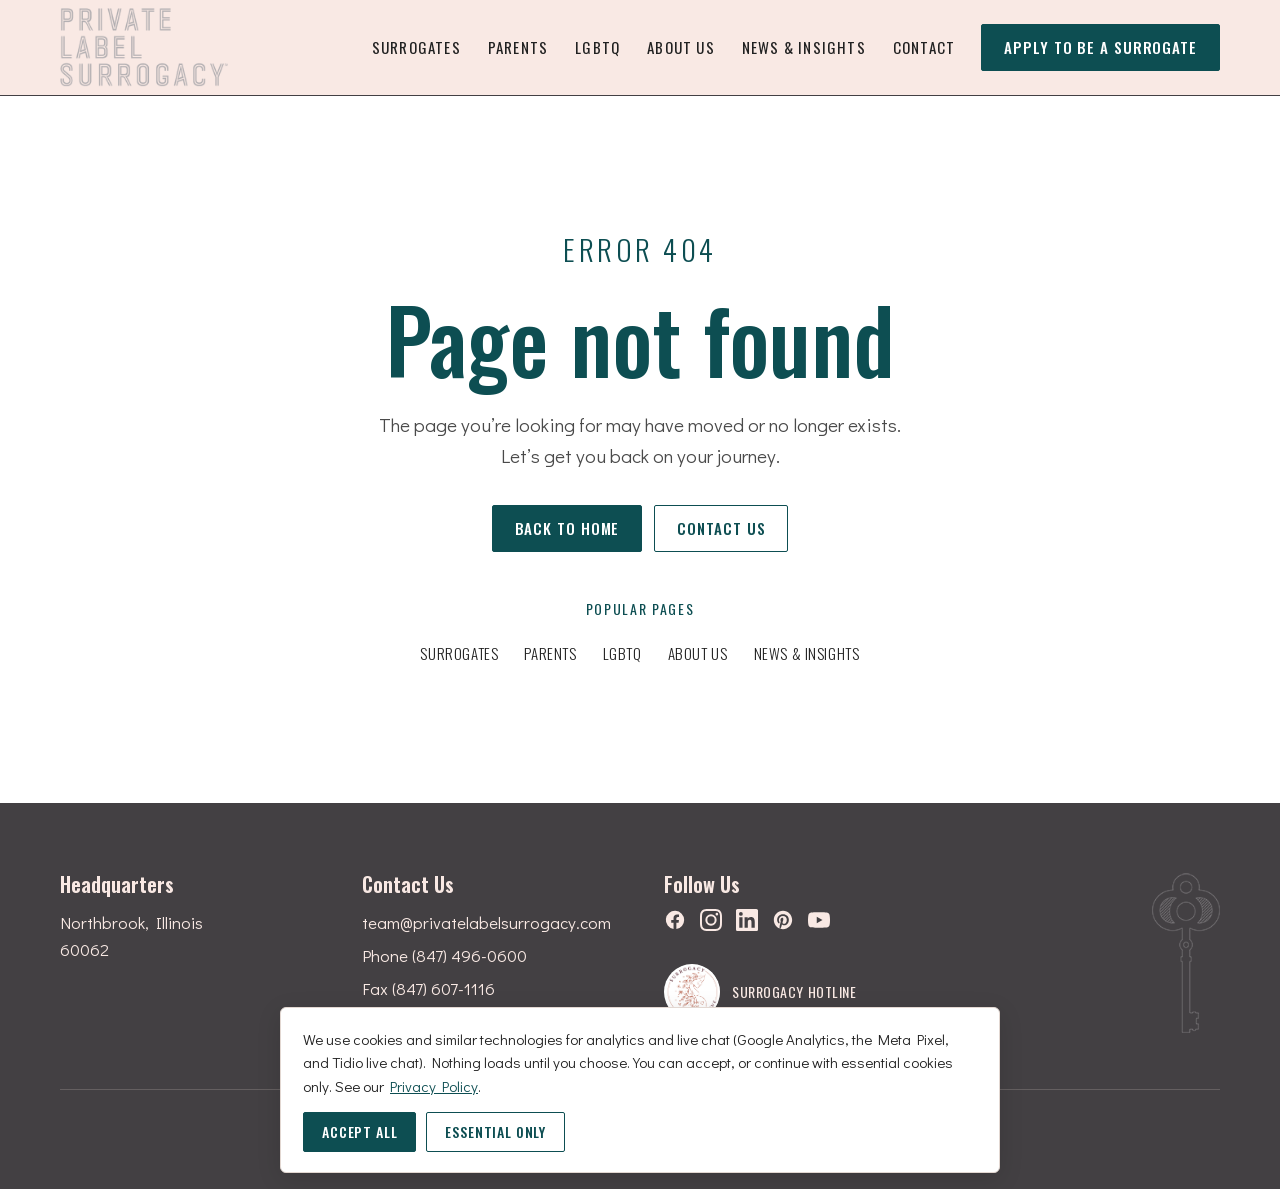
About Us (681, 47)
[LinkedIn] (747, 920)
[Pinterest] (783, 920)
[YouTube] (819, 920)
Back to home (567, 528)
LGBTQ (597, 47)
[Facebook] (675, 920)
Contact (924, 47)
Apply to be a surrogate (1100, 51)
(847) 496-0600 (469, 955)
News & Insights (804, 47)
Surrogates (416, 47)
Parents (518, 47)
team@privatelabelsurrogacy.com (486, 922)
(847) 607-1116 (443, 988)
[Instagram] (711, 920)
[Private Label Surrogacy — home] (144, 47)
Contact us (721, 528)
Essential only (495, 1131)
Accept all (359, 1131)
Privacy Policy (434, 1086)
